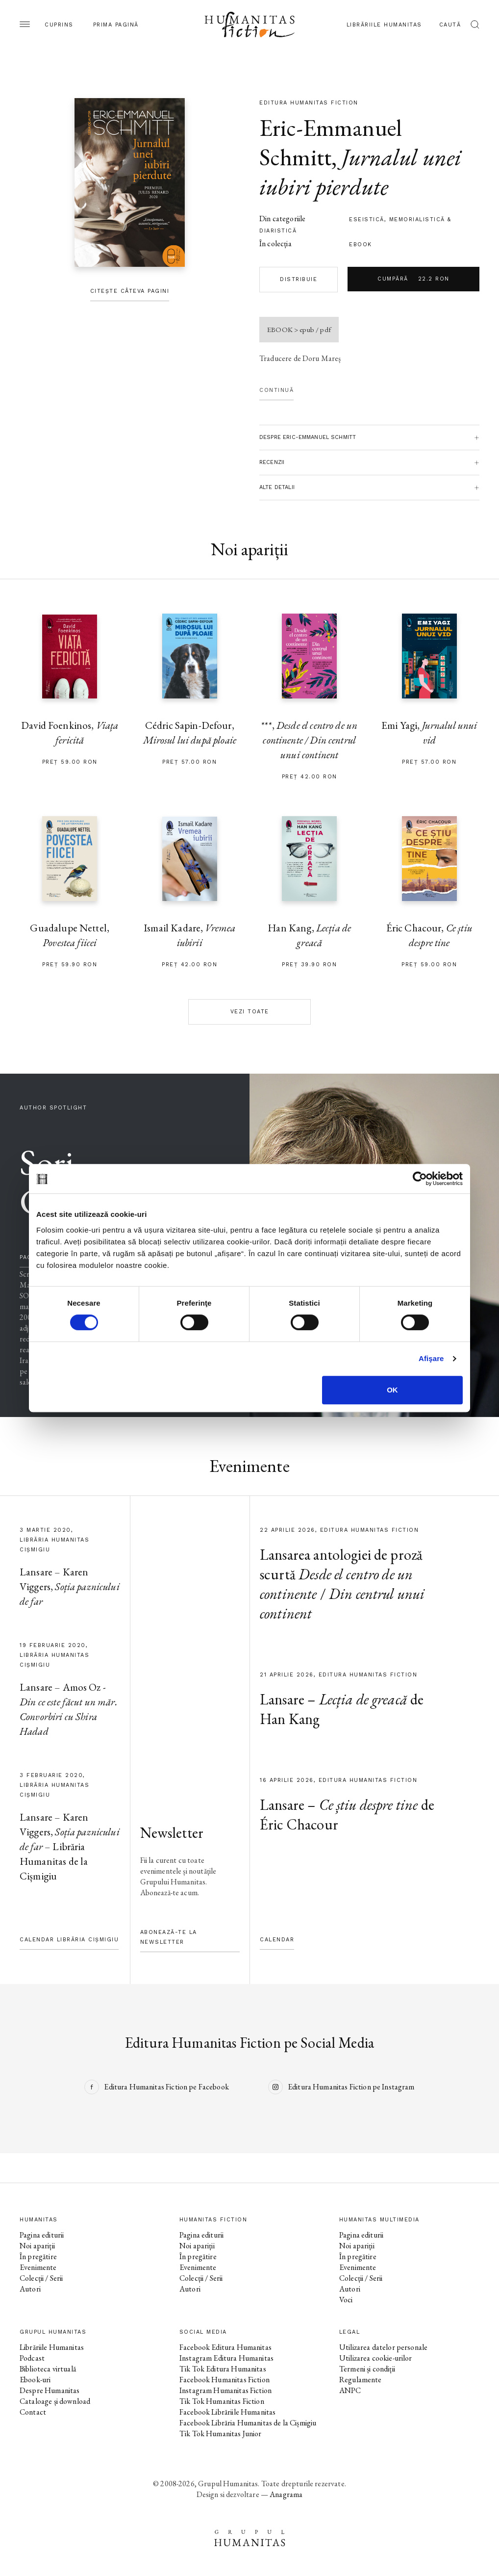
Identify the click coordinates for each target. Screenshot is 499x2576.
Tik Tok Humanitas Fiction (221, 2401)
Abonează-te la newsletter (168, 1937)
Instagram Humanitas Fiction (225, 2390)
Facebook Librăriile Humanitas (227, 2412)
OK (392, 1390)
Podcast (32, 2358)
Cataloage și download (55, 2401)
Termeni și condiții (367, 2369)
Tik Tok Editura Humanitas (222, 2369)
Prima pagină (116, 24)
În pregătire (38, 2256)
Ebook (360, 244)
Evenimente (38, 2267)
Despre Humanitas (49, 2390)
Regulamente (360, 2379)
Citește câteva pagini (130, 291)
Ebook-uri (35, 2379)
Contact (33, 2412)
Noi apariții (37, 2246)
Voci (346, 2299)
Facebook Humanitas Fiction (224, 2379)
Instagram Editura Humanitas (226, 2358)
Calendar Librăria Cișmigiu (69, 1939)
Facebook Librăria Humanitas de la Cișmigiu (247, 2423)
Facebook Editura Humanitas (225, 2347)
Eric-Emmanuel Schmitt (330, 142)
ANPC (350, 2390)
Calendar (277, 1939)
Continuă (276, 390)
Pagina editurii (42, 2235)
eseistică (366, 219)
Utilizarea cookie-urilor (375, 2358)
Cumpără (413, 279)
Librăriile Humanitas (384, 24)
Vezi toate (249, 1011)
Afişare (431, 1358)
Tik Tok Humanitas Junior (220, 2433)
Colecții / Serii (41, 2278)
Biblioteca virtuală (48, 2369)
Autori (30, 2289)
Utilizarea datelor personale (383, 2347)
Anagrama (286, 2494)
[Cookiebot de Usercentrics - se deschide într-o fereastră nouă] (420, 1178)
